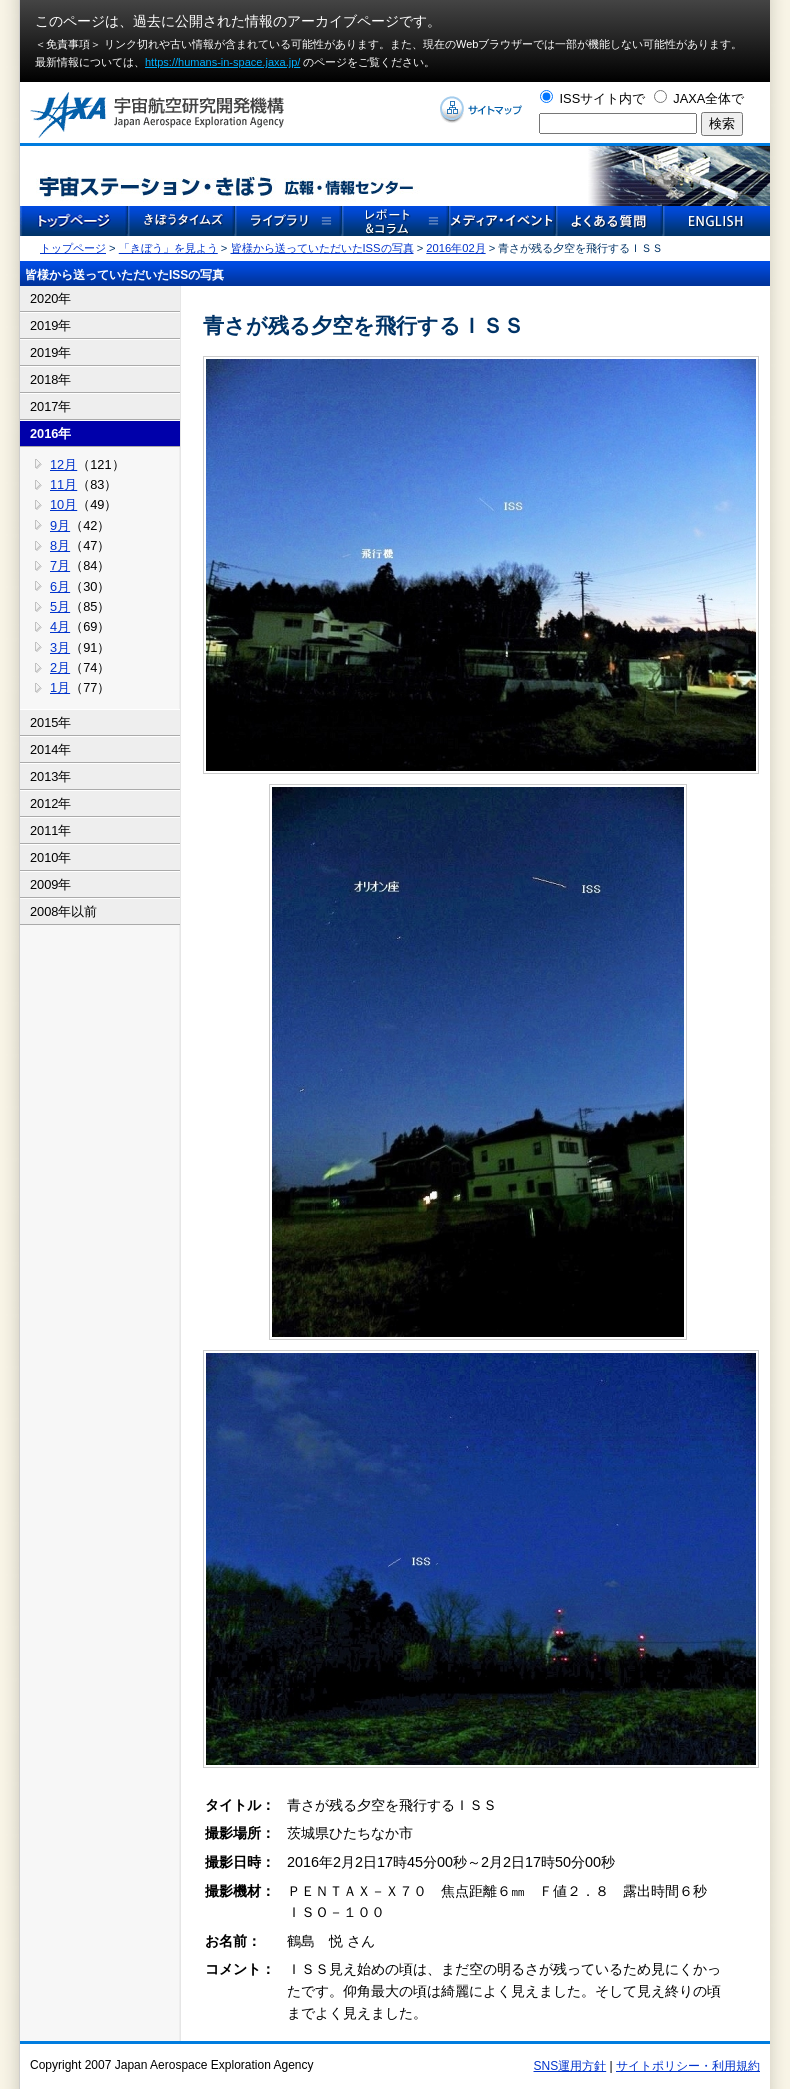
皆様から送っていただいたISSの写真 (322, 248)
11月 (63, 484)
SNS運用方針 (570, 2066)
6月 (60, 586)
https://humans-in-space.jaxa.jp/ (222, 62)
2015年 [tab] (50, 722)
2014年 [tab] (50, 749)
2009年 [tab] (50, 884)
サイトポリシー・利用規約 (688, 2066)
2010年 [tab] (50, 857)
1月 (60, 687)
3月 (60, 647)
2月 (60, 667)
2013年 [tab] (50, 776)
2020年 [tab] (50, 298)
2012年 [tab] (50, 803)
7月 (60, 565)
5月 (60, 606)
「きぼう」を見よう (168, 248)
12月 (63, 464)
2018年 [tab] (50, 379)
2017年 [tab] (50, 406)
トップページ (73, 248)
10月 (63, 504)
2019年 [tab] (50, 325)
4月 (60, 626)
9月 (60, 525)
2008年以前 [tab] (63, 911)
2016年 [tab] (50, 433)
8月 (60, 545)
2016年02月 (455, 248)
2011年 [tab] (50, 830)
